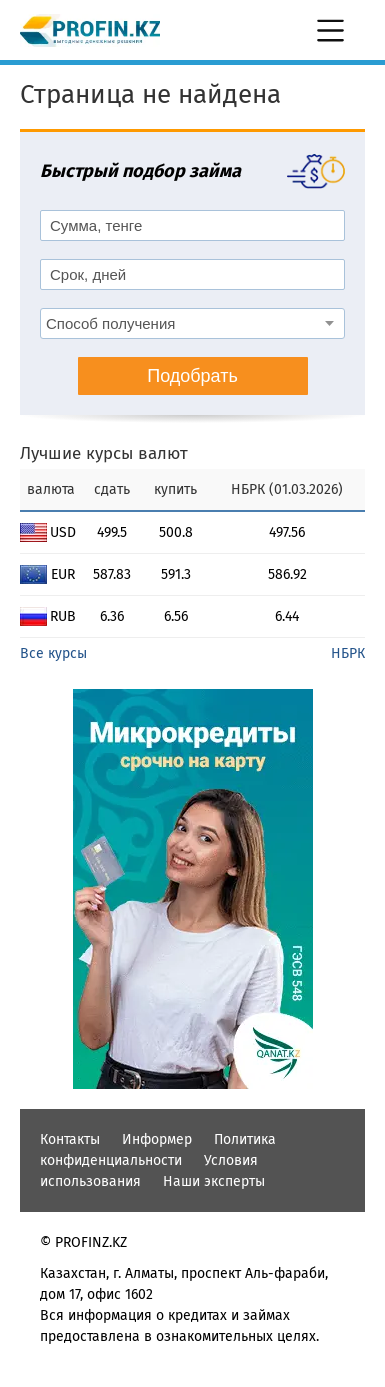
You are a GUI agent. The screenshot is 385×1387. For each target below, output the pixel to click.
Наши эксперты (214, 1181)
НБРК (348, 653)
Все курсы (53, 653)
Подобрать (192, 376)
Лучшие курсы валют (104, 453)
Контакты (70, 1139)
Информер (157, 1139)
